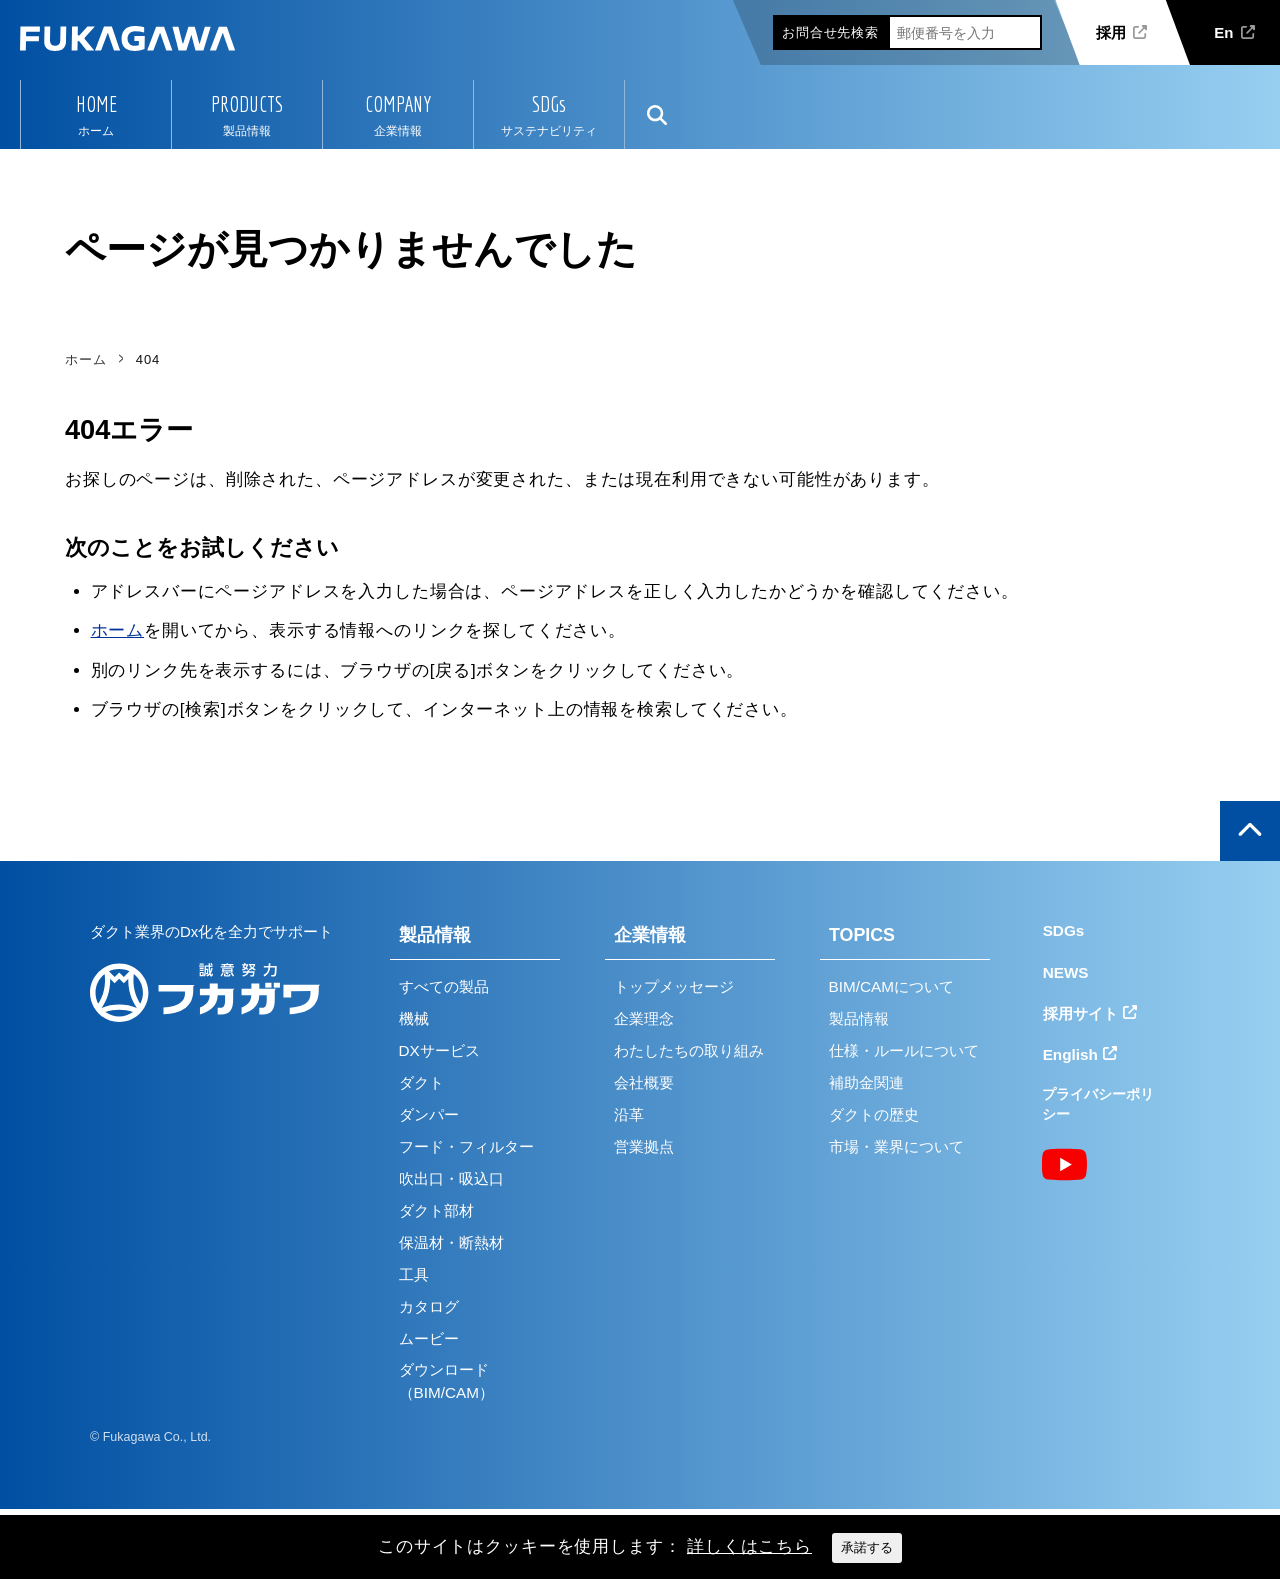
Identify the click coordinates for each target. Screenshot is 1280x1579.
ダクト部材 (436, 1210)
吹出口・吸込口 (451, 1178)
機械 (414, 1018)
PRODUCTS (247, 104)
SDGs (549, 104)
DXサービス (439, 1050)
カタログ (429, 1306)
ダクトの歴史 (874, 1114)
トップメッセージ (674, 986)
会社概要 (644, 1082)
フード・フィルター (466, 1146)
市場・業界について (896, 1146)
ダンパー (429, 1114)
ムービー (429, 1338)
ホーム (118, 630)
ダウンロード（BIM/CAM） (446, 1381)
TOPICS (862, 935)
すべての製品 (444, 986)
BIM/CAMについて (891, 986)
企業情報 (650, 935)
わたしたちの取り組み (689, 1050)
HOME (96, 104)
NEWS (1066, 972)
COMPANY (398, 104)
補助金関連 (866, 1082)
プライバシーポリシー (1098, 1104)
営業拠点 (644, 1146)
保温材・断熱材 (451, 1242)
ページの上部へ (1250, 831)
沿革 (629, 1114)
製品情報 (435, 935)
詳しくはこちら (749, 1546)
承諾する (867, 1547)
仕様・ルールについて (904, 1050)
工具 (414, 1274)
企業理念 (644, 1018)
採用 (1111, 32)
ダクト (421, 1082)
